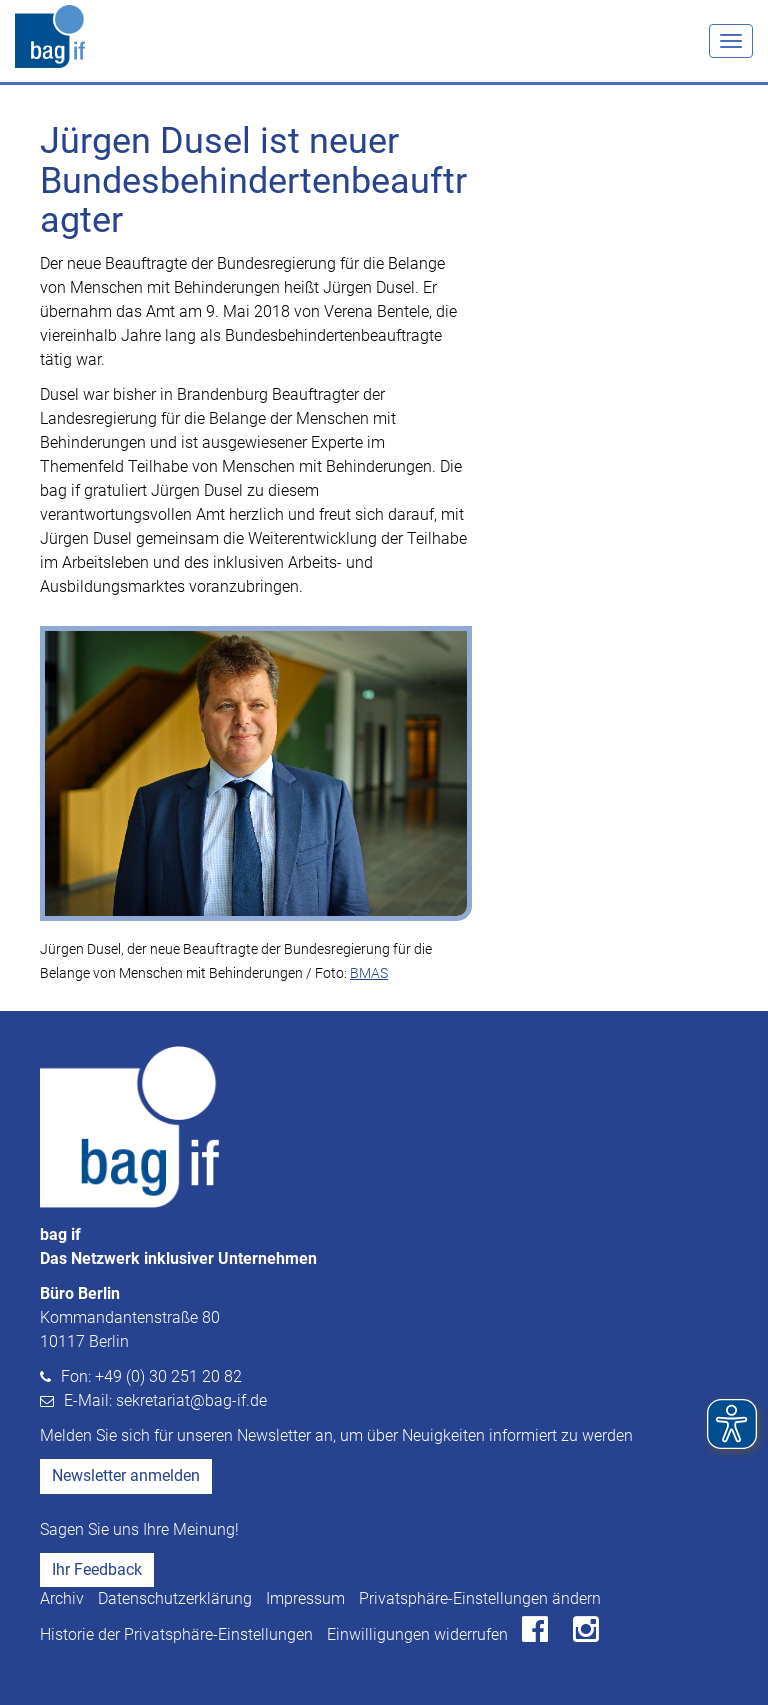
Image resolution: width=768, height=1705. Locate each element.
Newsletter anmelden (126, 1475)
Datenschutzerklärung (175, 1598)
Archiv (62, 1598)
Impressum (305, 1598)
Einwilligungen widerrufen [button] (417, 1634)
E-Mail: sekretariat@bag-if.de (165, 1400)
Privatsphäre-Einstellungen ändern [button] (480, 1598)
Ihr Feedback (97, 1569)
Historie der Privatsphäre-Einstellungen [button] (176, 1634)
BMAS (369, 973)
